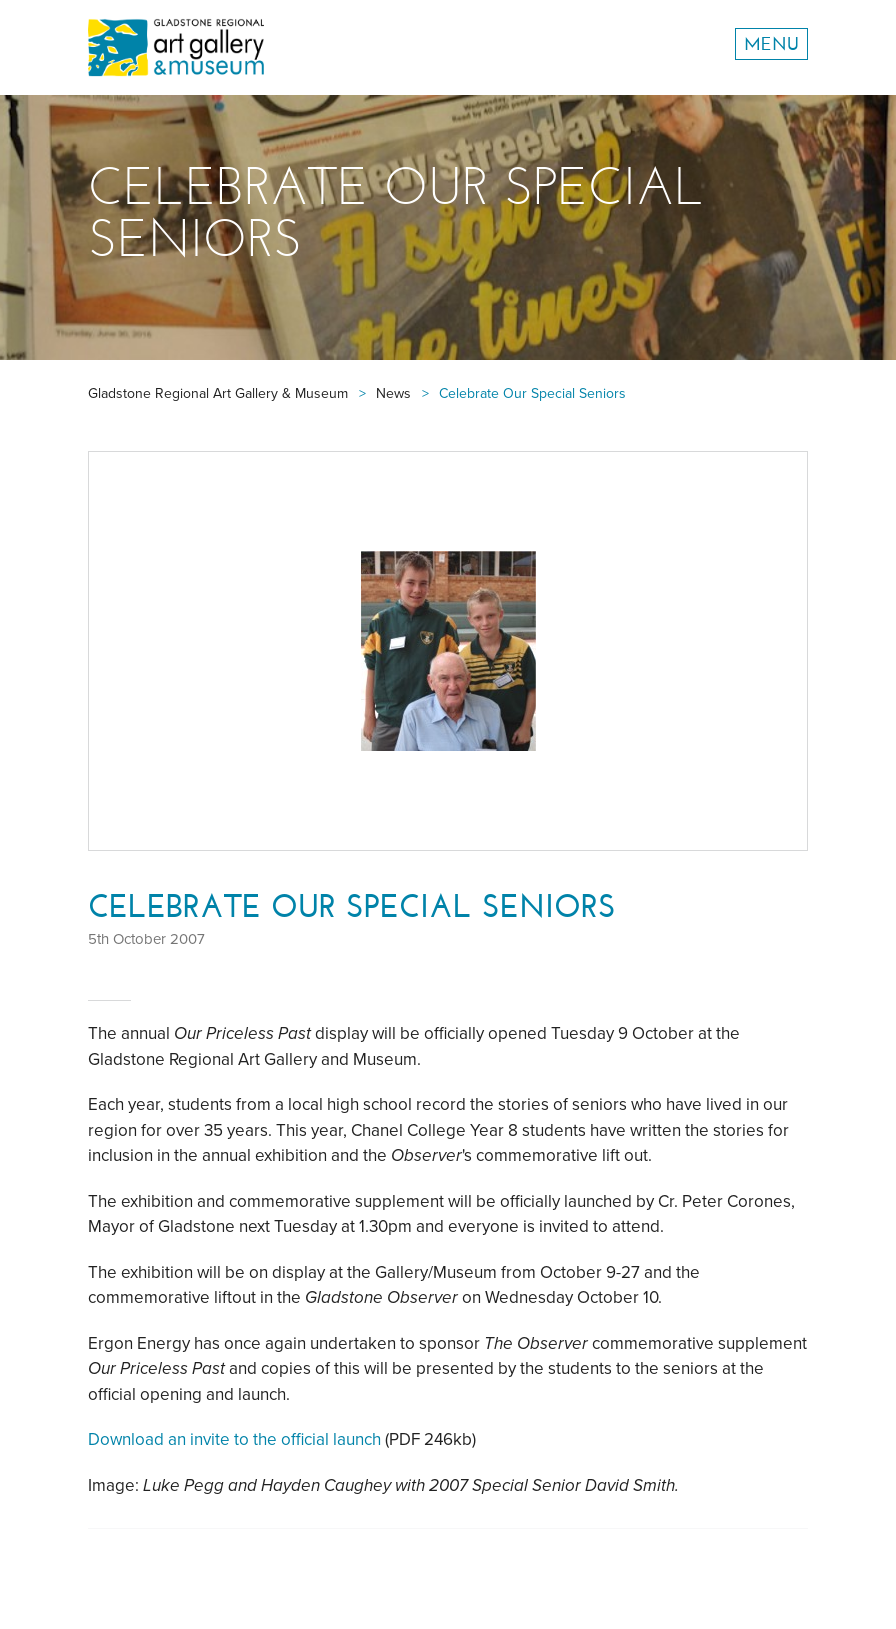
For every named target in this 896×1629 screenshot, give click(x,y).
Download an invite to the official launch (234, 1439)
